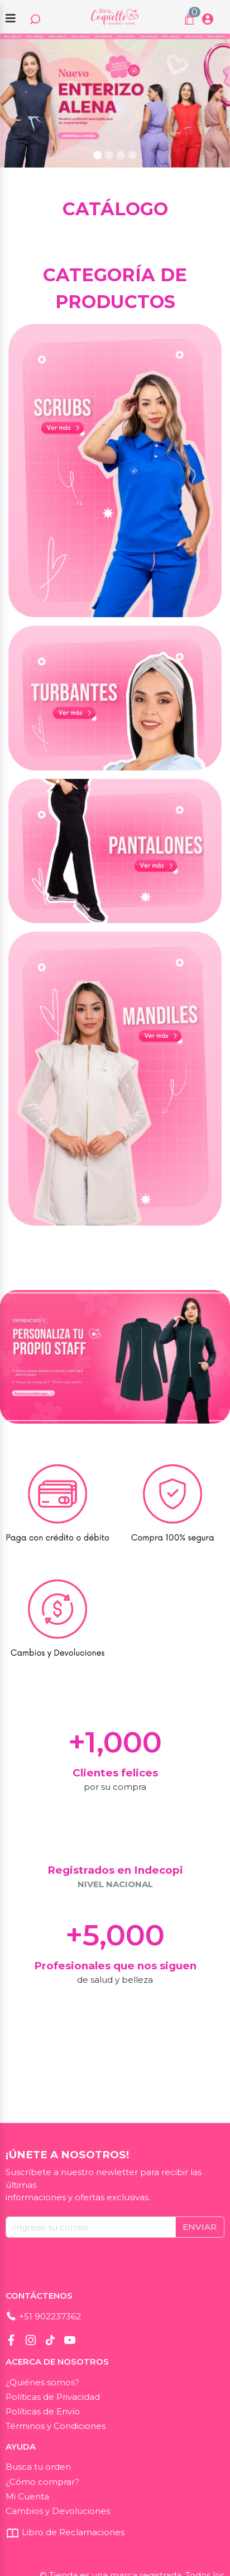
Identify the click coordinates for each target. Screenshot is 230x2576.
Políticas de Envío (43, 2411)
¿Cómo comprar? (42, 2481)
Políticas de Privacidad (53, 2396)
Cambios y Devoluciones (58, 2511)
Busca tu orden (38, 2466)
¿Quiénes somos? (42, 2382)
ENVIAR (200, 2226)
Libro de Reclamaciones (65, 2532)
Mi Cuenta (27, 2496)
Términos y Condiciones (56, 2426)
